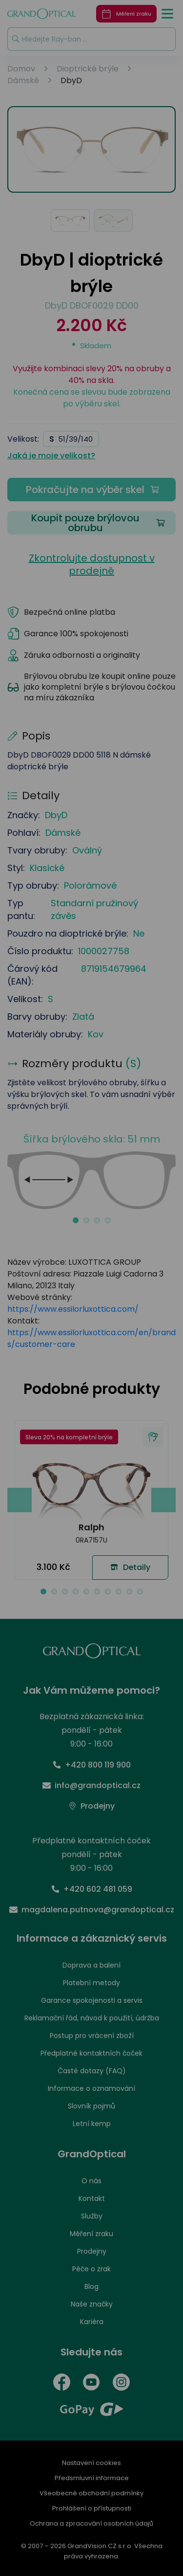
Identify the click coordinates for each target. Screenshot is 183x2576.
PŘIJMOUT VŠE (90, 1404)
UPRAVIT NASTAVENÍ (90, 1377)
